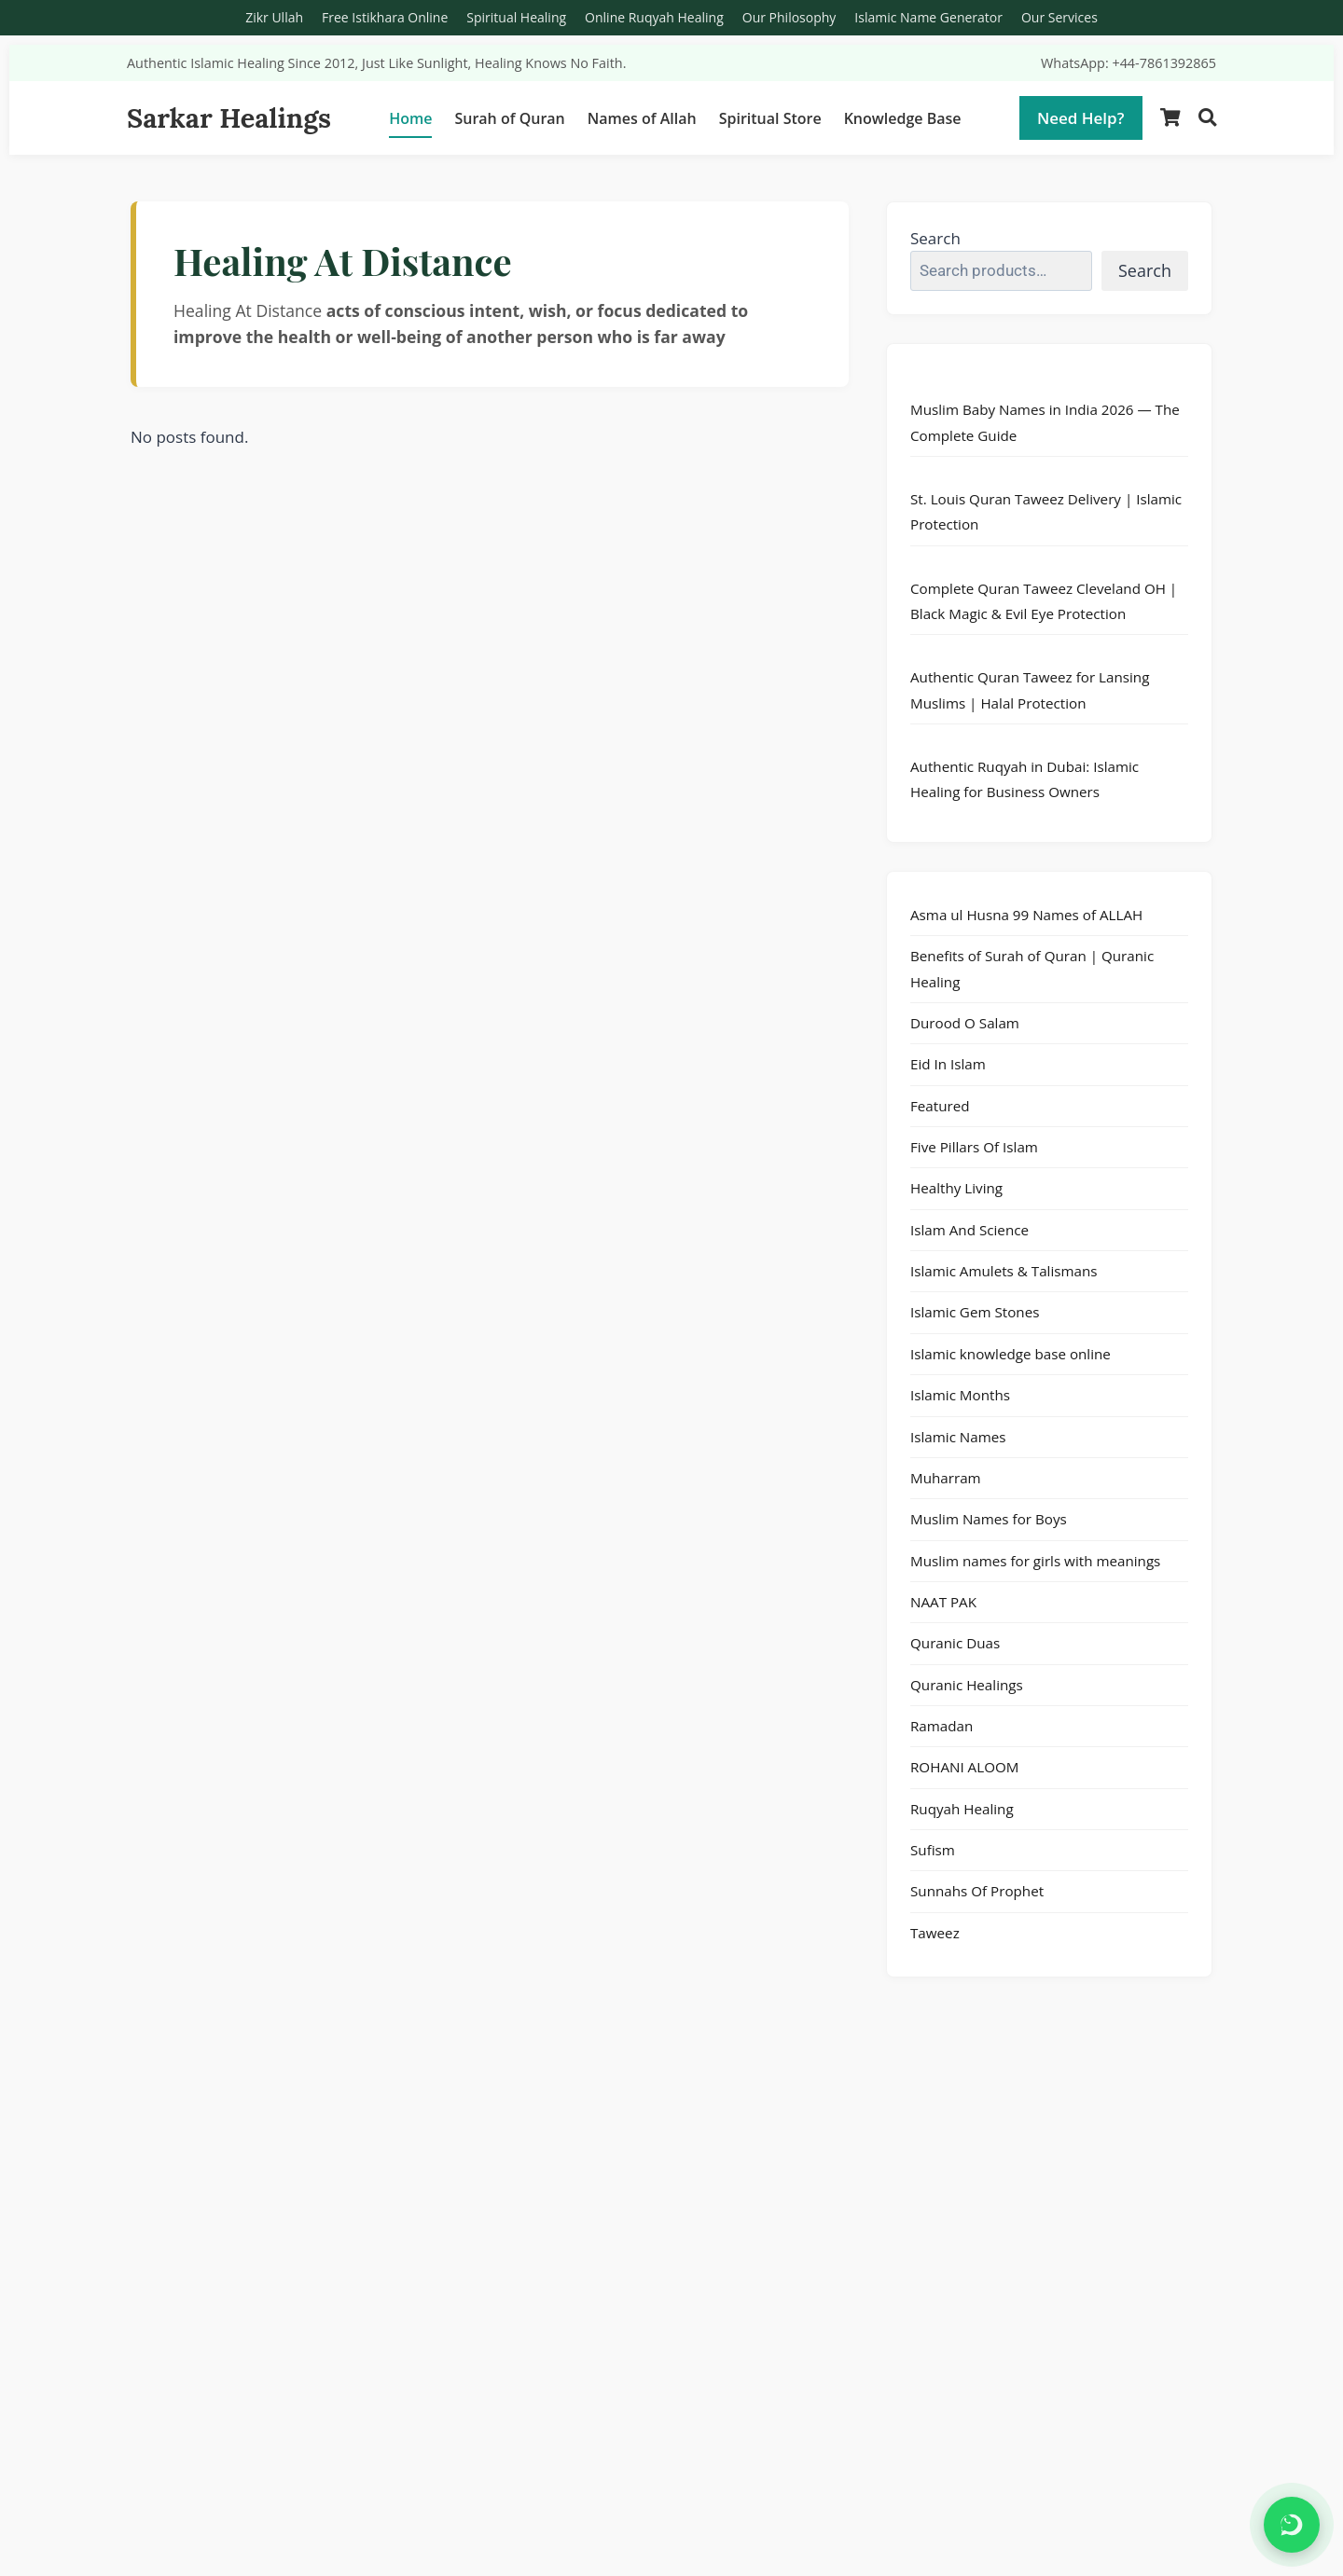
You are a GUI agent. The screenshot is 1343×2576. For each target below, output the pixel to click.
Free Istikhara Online (385, 17)
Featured (940, 1105)
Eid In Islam (948, 1063)
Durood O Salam (964, 1022)
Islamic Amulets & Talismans (1004, 1270)
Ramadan (941, 1725)
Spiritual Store (770, 118)
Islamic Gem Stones (974, 1311)
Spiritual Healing (516, 17)
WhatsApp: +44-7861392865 (1128, 63)
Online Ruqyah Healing (654, 17)
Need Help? (1081, 118)
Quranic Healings (966, 1684)
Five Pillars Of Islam (974, 1146)
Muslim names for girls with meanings (1035, 1560)
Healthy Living (956, 1187)
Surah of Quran (509, 118)
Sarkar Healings (229, 118)
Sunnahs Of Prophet (977, 1890)
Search (935, 238)
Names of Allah (642, 118)
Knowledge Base (903, 118)
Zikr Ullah (274, 17)
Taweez (935, 1932)
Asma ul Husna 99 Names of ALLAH (1026, 914)
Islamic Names (958, 1436)
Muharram (945, 1477)
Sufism (932, 1849)
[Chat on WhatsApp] (1292, 2525)
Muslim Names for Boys (988, 1518)
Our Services (1059, 17)
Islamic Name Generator (928, 17)
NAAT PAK (943, 1601)
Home (410, 118)
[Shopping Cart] (1170, 117)
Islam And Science (969, 1229)
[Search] (1207, 117)
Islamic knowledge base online (1010, 1353)
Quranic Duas (955, 1642)
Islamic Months (960, 1394)
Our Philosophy (789, 17)
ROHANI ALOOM (964, 1766)
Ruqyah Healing (962, 1808)
